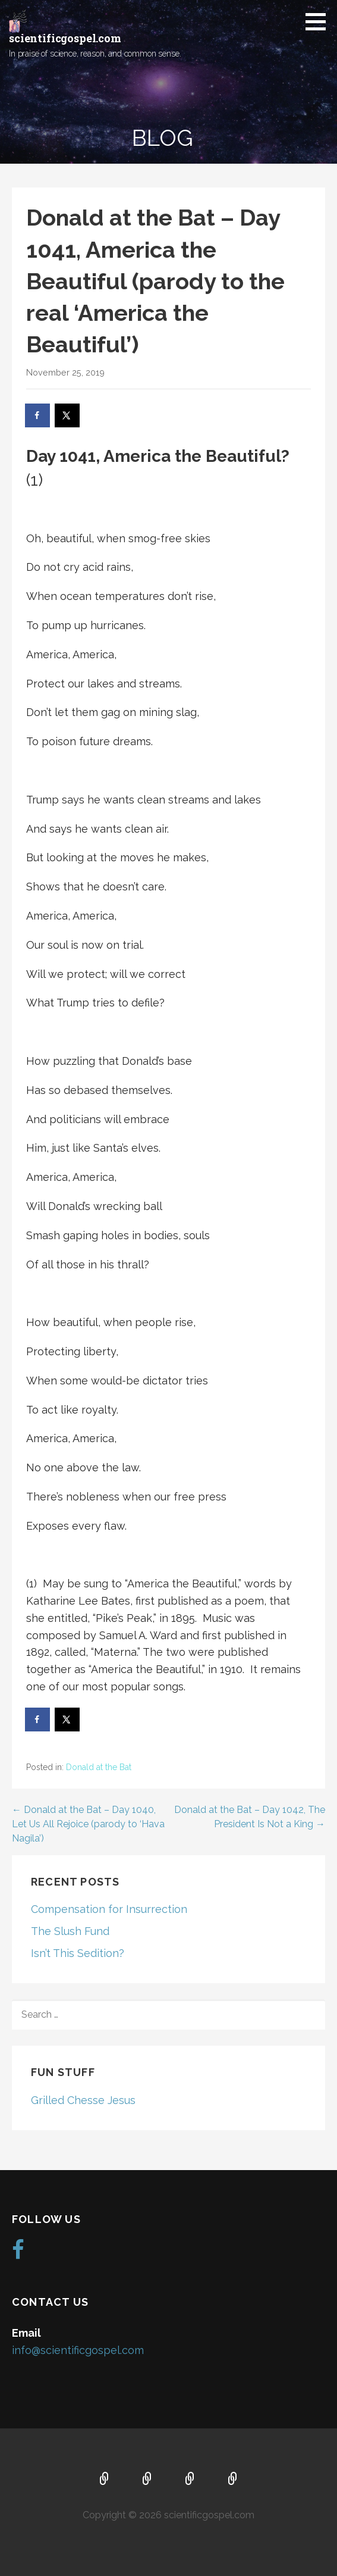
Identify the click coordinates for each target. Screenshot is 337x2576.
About (147, 2479)
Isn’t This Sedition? (77, 1953)
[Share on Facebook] (38, 415)
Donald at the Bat (98, 1767)
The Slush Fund (70, 1931)
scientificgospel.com (65, 38)
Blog (232, 2479)
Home (104, 2479)
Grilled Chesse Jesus (83, 2100)
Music (190, 2479)
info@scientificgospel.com (78, 2350)
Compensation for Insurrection (109, 1909)
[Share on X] (68, 415)
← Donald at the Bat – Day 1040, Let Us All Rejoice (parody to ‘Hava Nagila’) (88, 1824)
